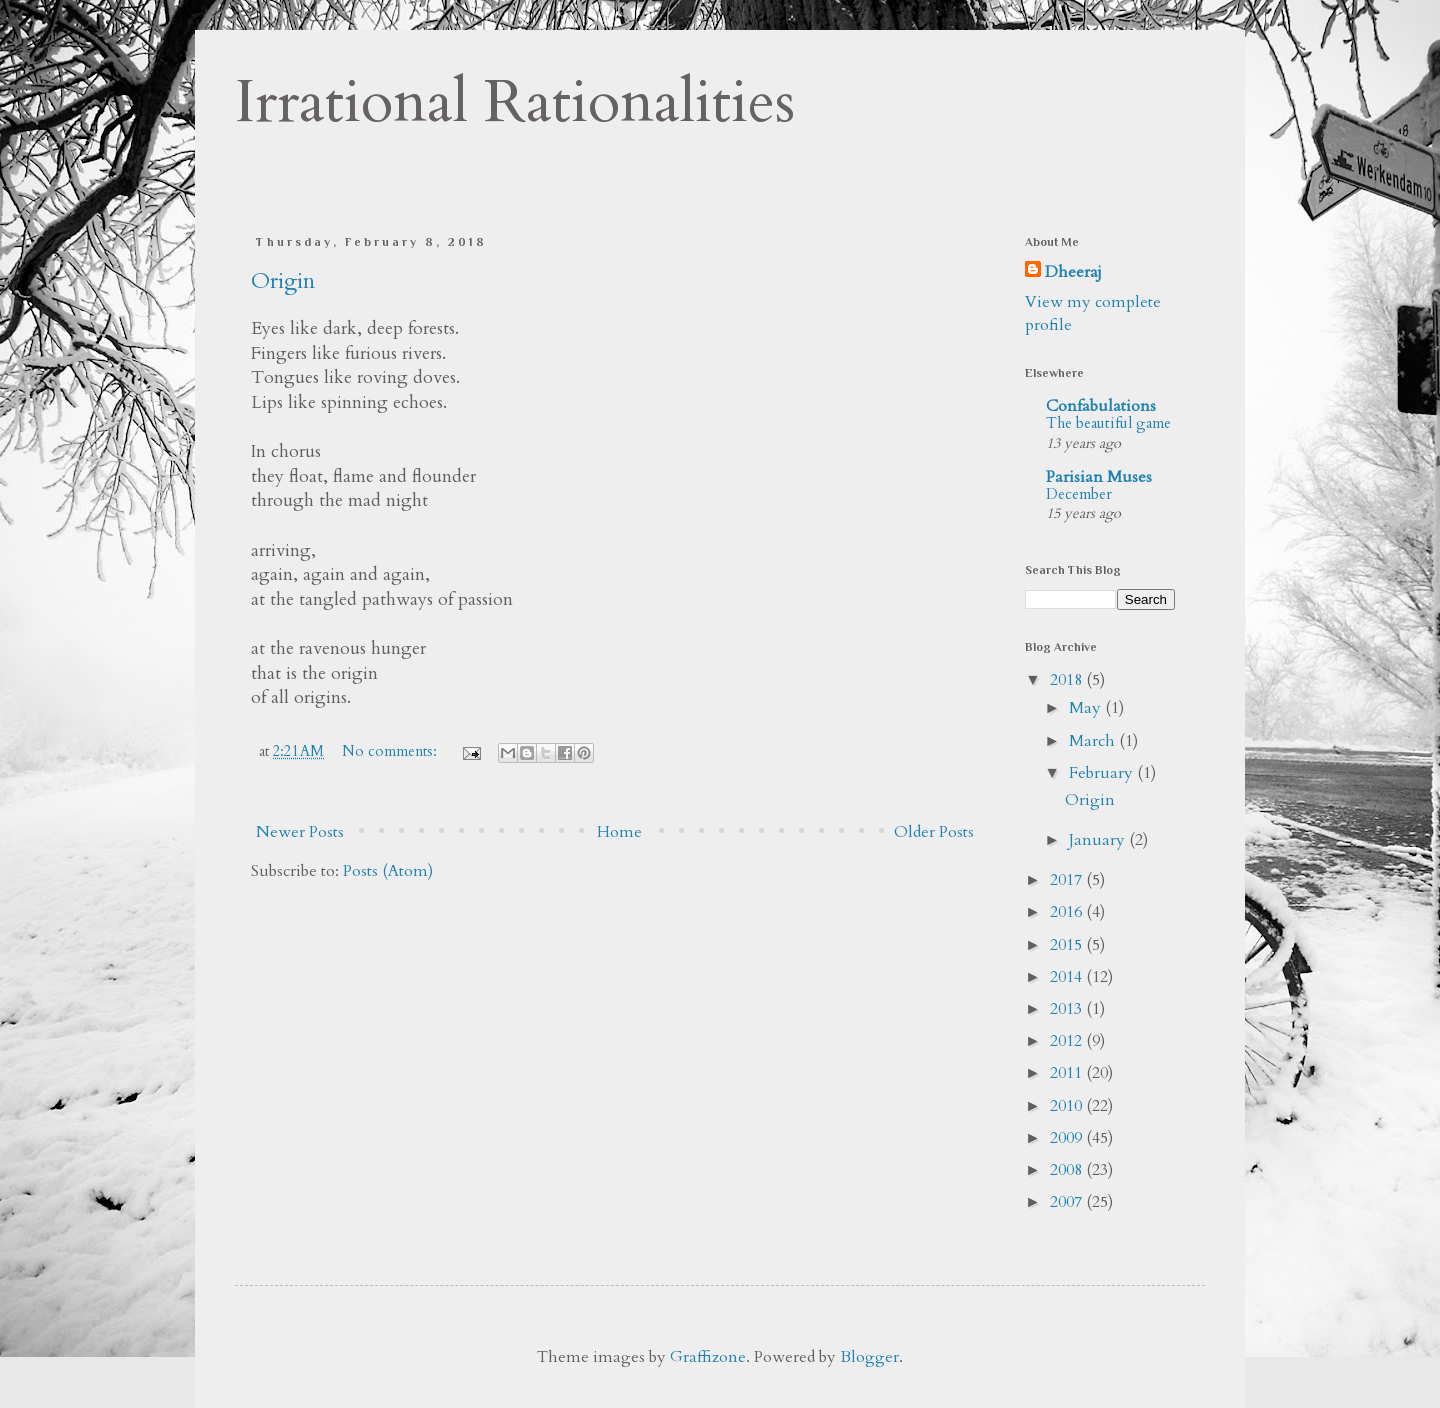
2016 (1068, 912)
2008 (1068, 1170)
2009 (1068, 1138)
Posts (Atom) (388, 871)
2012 (1068, 1041)
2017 (1068, 880)
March (1094, 741)
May (1087, 708)
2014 (1068, 977)
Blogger (869, 1357)
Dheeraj (1073, 272)
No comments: (391, 751)
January (1099, 840)
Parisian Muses (1099, 477)
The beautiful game (1108, 423)
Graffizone (708, 1357)
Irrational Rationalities (515, 102)
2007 (1068, 1202)
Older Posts (934, 832)
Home (619, 832)
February (1103, 773)
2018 (1068, 680)
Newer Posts (300, 832)
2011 (1068, 1073)
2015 (1068, 945)
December (1079, 494)
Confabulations (1101, 406)
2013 (1068, 1009)
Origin (283, 281)
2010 (1068, 1106)
